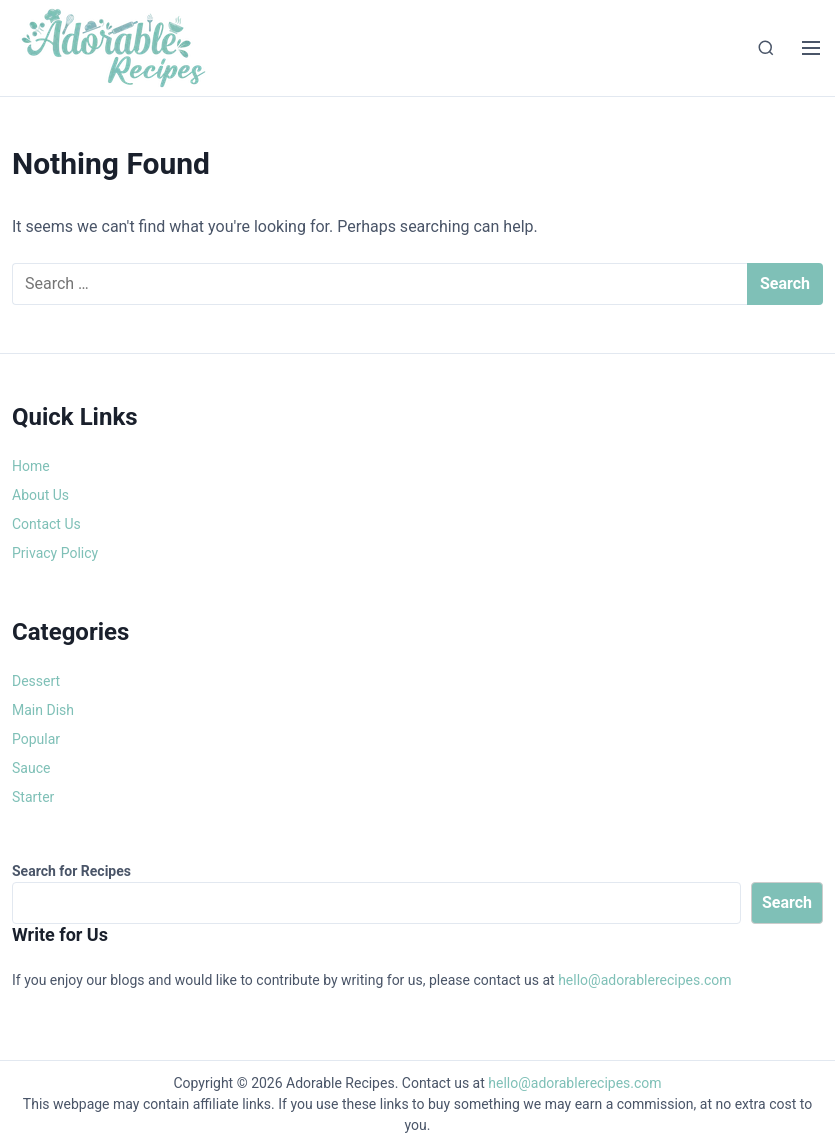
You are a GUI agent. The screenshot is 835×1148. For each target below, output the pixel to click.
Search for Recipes (71, 871)
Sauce (31, 768)
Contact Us (46, 524)
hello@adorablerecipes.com (644, 980)
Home (31, 466)
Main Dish (43, 710)
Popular (36, 739)
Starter (33, 797)
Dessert (36, 681)
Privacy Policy (55, 553)
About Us (40, 495)
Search (787, 902)
